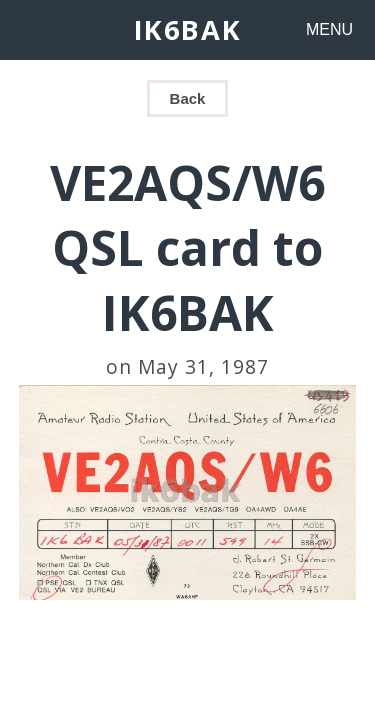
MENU (329, 29)
